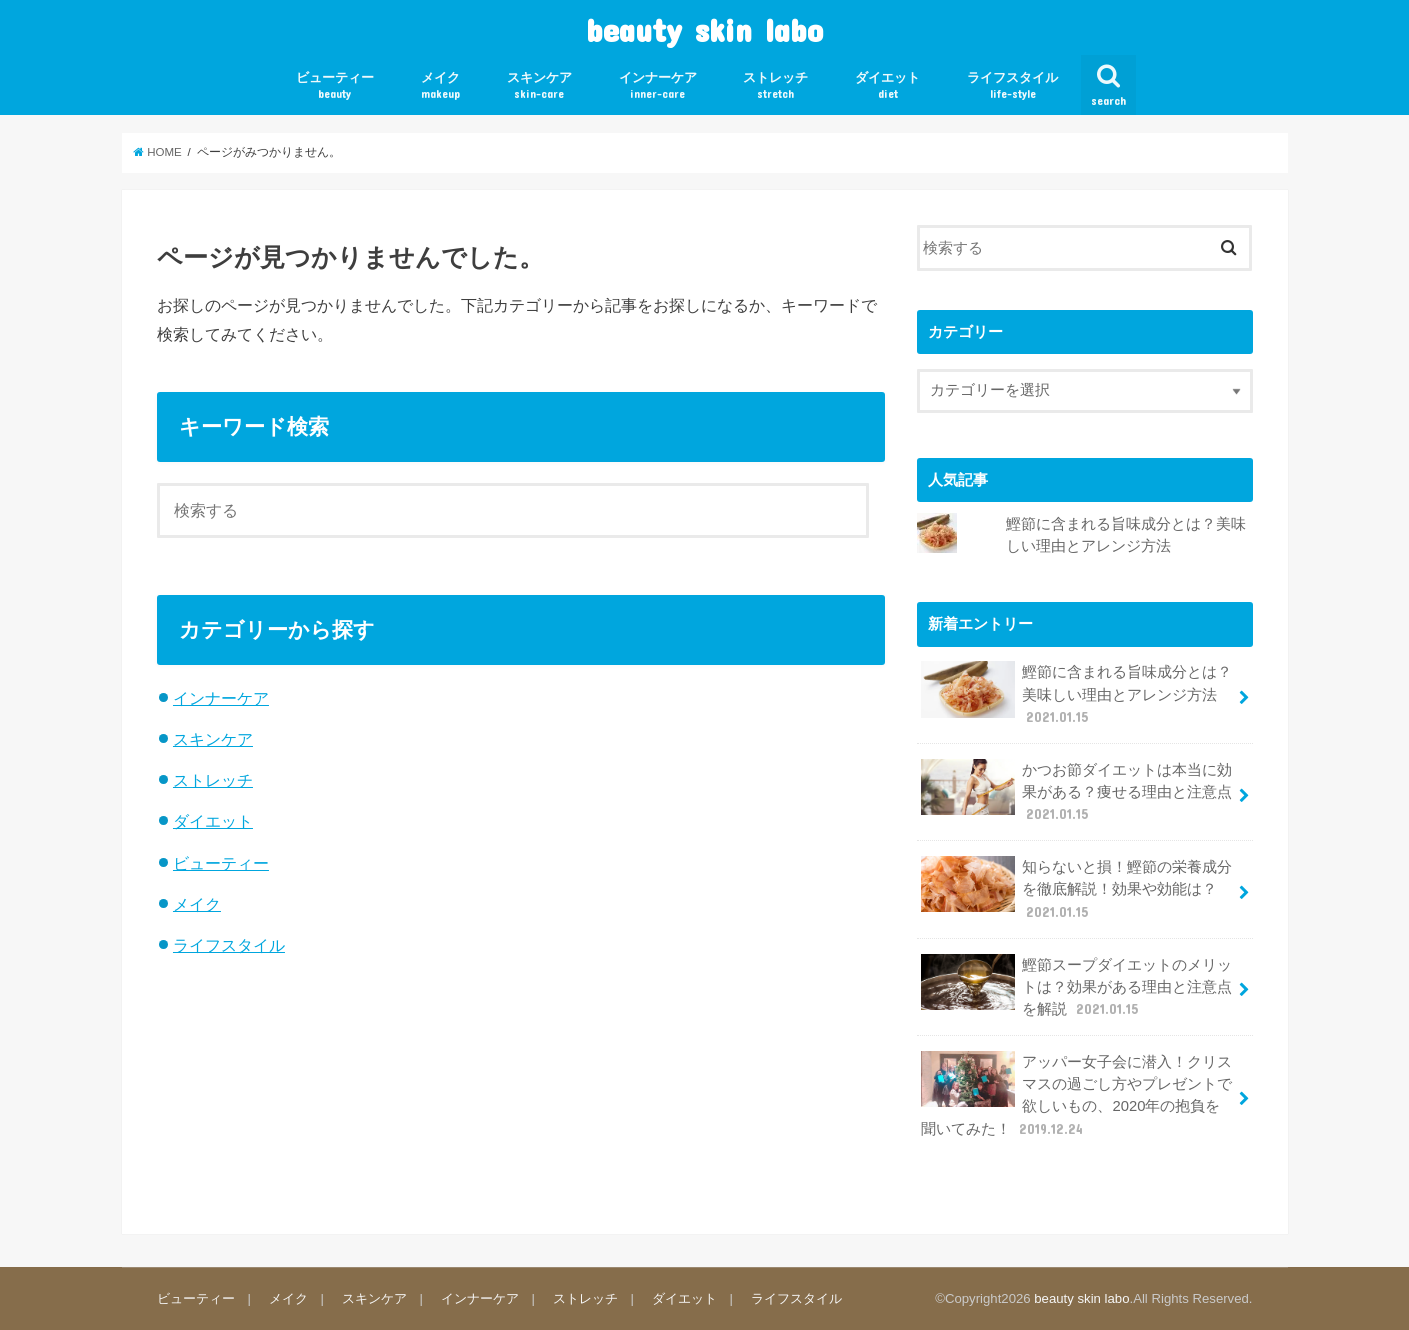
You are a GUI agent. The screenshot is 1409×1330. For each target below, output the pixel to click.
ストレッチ (775, 85)
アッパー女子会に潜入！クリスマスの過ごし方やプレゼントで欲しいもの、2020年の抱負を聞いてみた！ (1077, 1095)
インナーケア (658, 85)
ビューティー (335, 85)
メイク (440, 85)
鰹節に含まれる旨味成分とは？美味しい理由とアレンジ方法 (1077, 693)
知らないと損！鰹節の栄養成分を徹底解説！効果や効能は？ (1077, 888)
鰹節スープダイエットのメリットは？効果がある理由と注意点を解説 (1077, 986)
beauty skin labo (704, 29)
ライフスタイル (1012, 85)
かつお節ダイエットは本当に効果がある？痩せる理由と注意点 (1077, 791)
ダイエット (887, 85)
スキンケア (539, 85)
